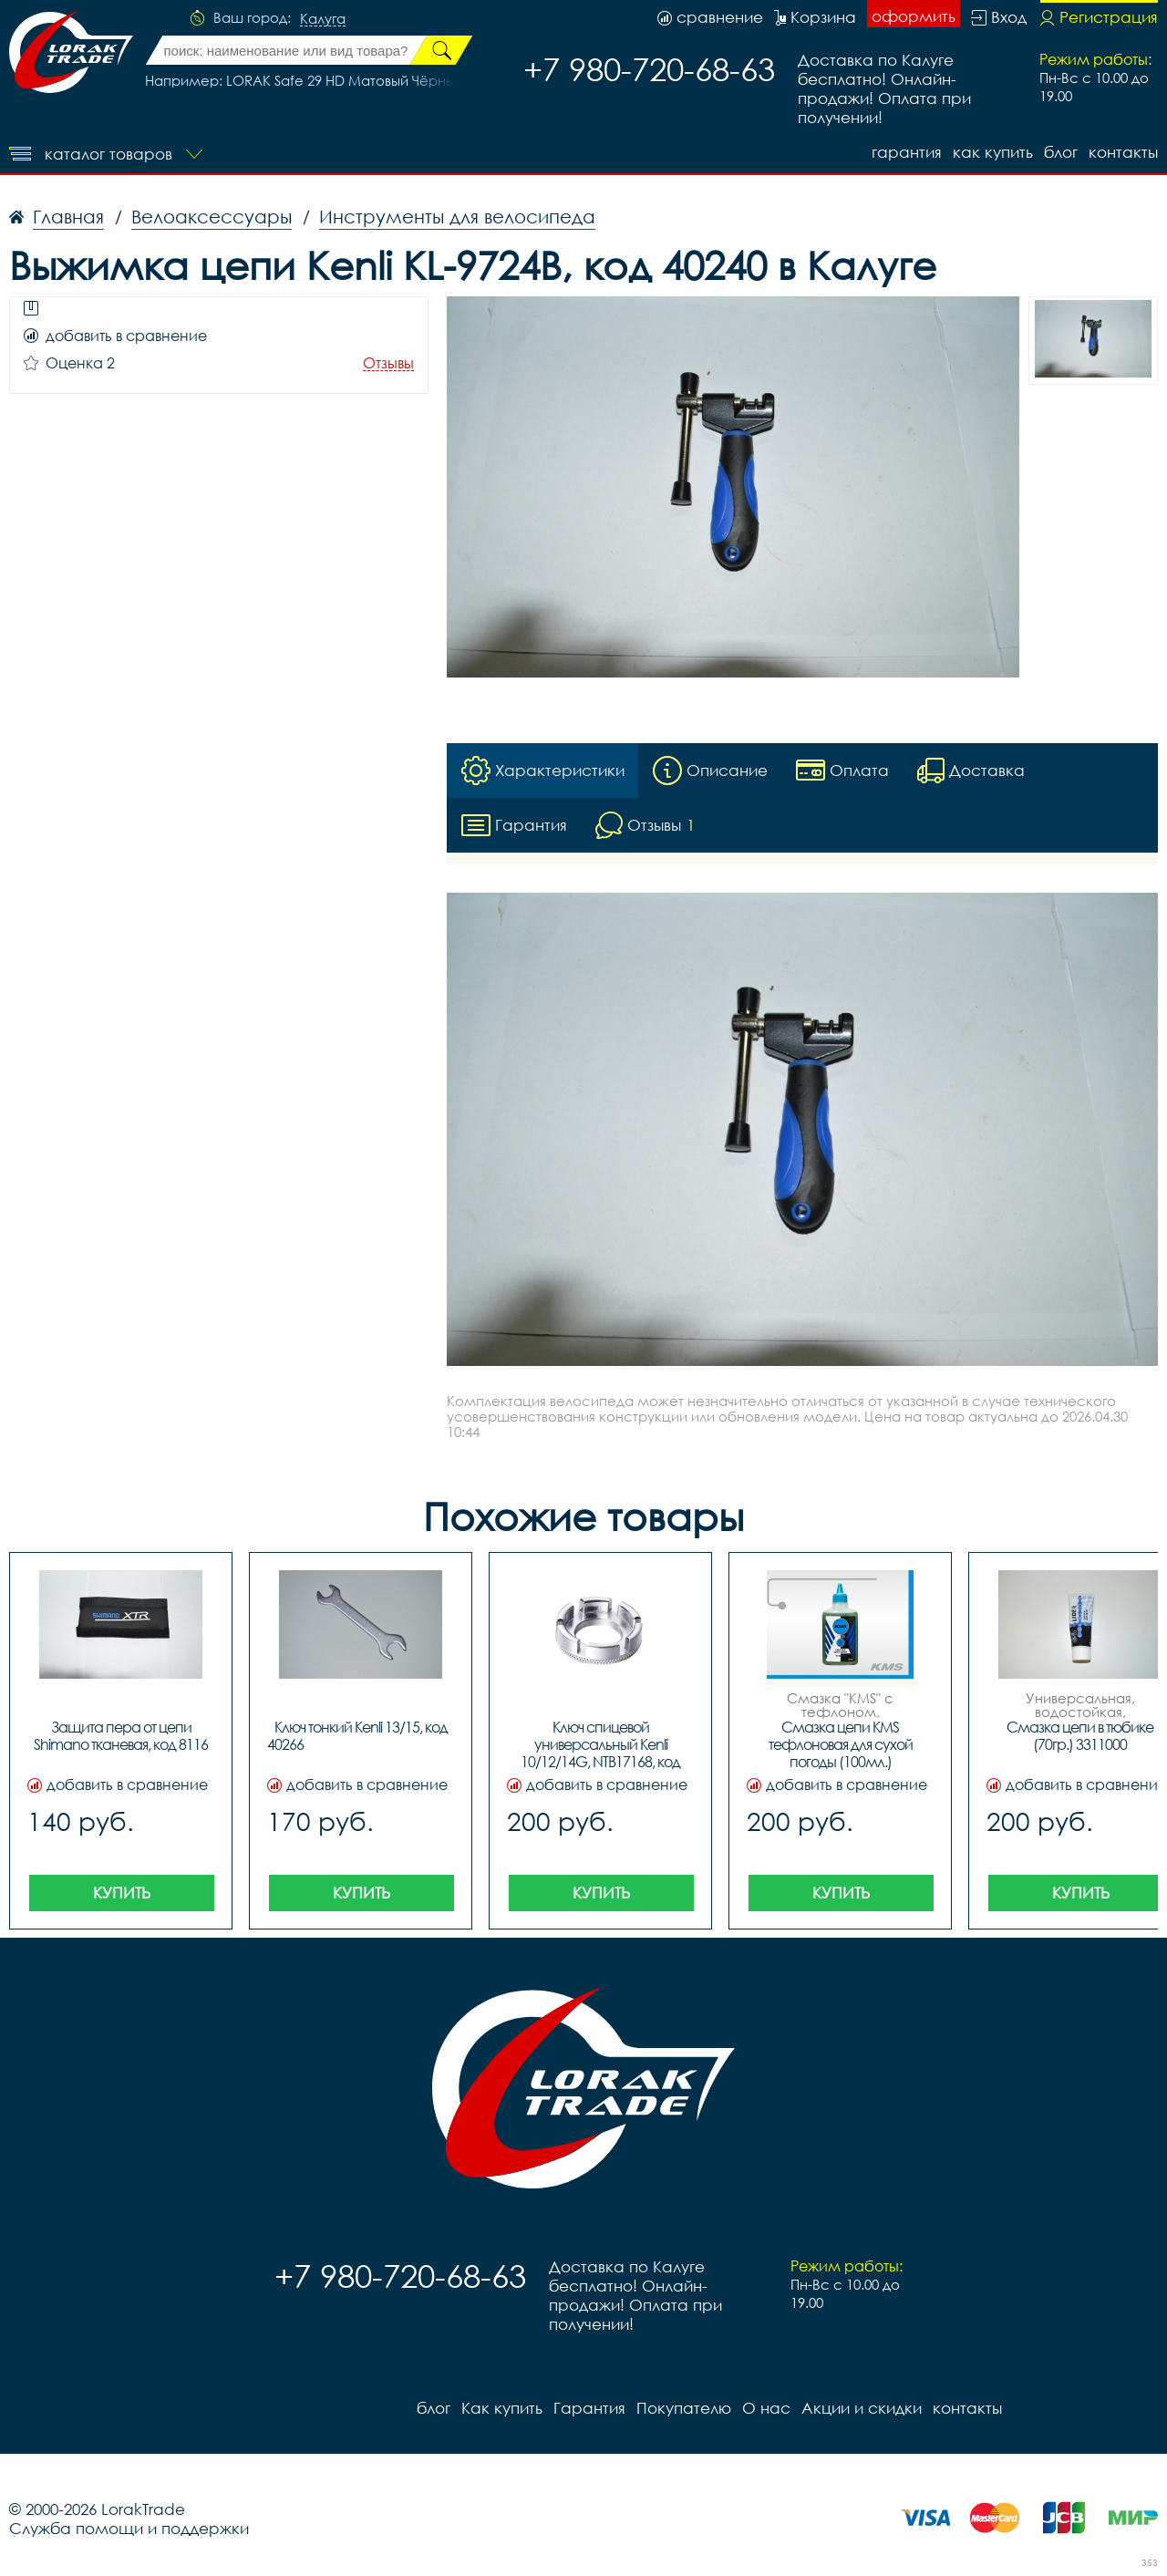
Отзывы (388, 363)
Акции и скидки (861, 2407)
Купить (121, 1892)
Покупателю (683, 2407)
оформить (913, 16)
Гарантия (907, 151)
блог (1061, 151)
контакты (1123, 151)
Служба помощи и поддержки (129, 2528)
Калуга (323, 19)
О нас (766, 2407)
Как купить (993, 151)
